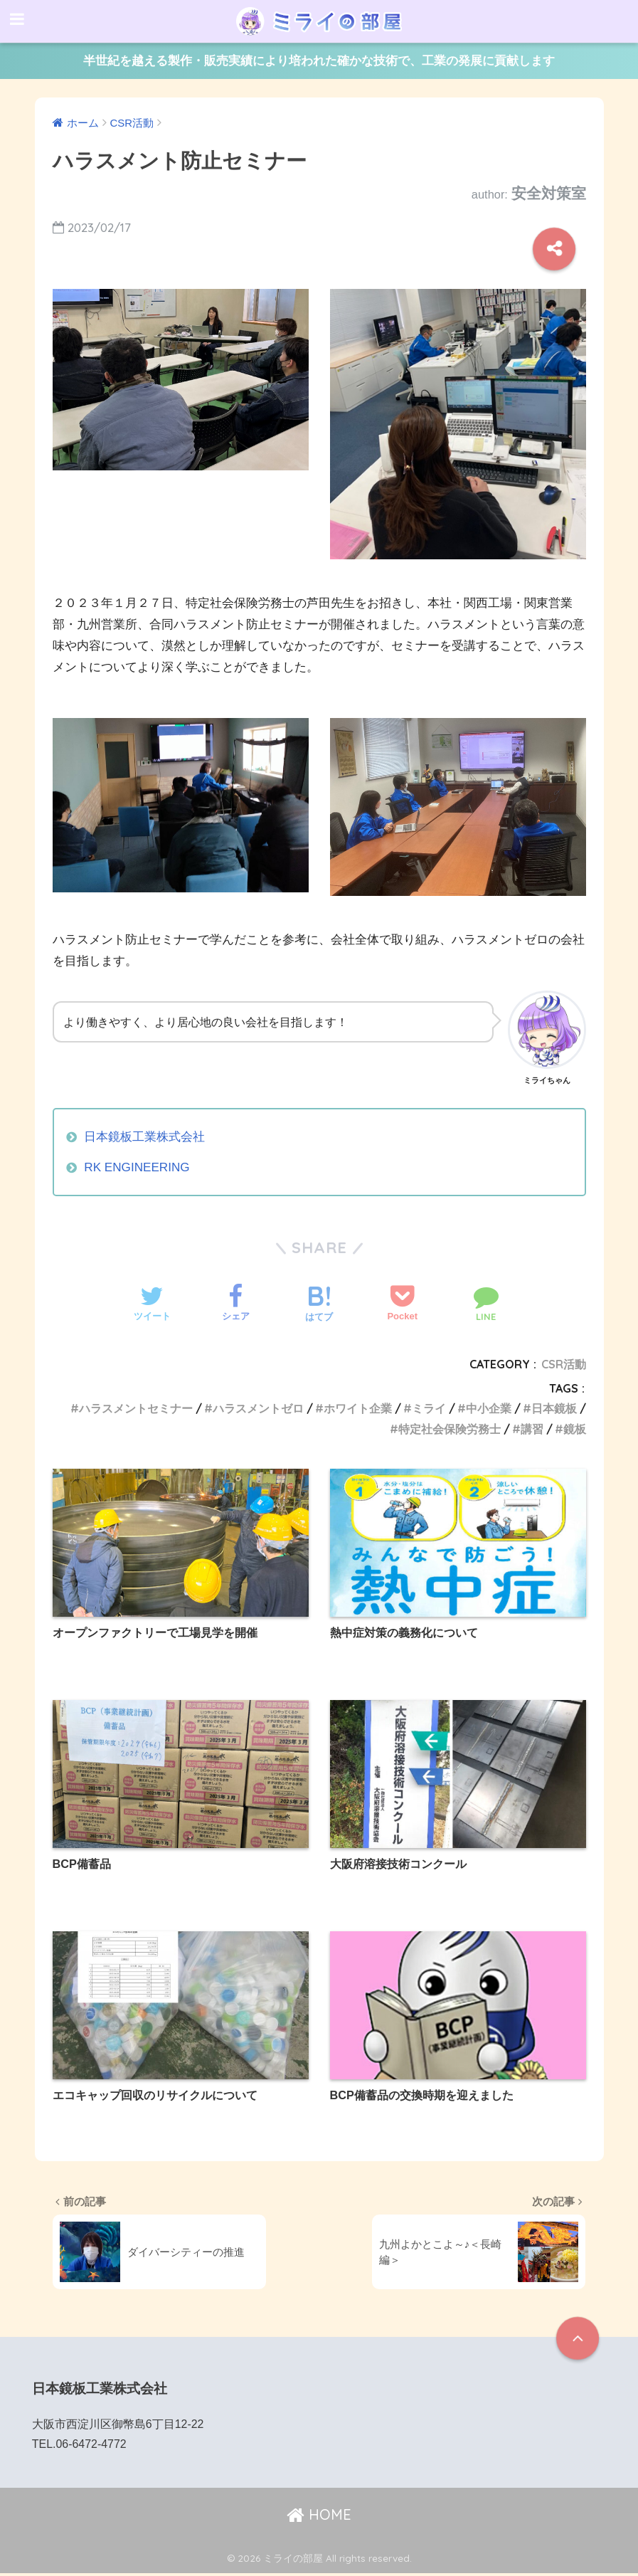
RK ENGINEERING (136, 1167)
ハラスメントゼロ (258, 1408)
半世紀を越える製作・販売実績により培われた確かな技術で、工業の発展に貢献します (319, 61)
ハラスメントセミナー (136, 1408)
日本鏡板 (554, 1408)
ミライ (429, 1408)
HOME (319, 2518)
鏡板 (574, 1429)
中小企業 (488, 1408)
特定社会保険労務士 (449, 1429)
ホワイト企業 (358, 1408)
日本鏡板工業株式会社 (144, 1137)
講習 (532, 1429)
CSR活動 (563, 1364)
